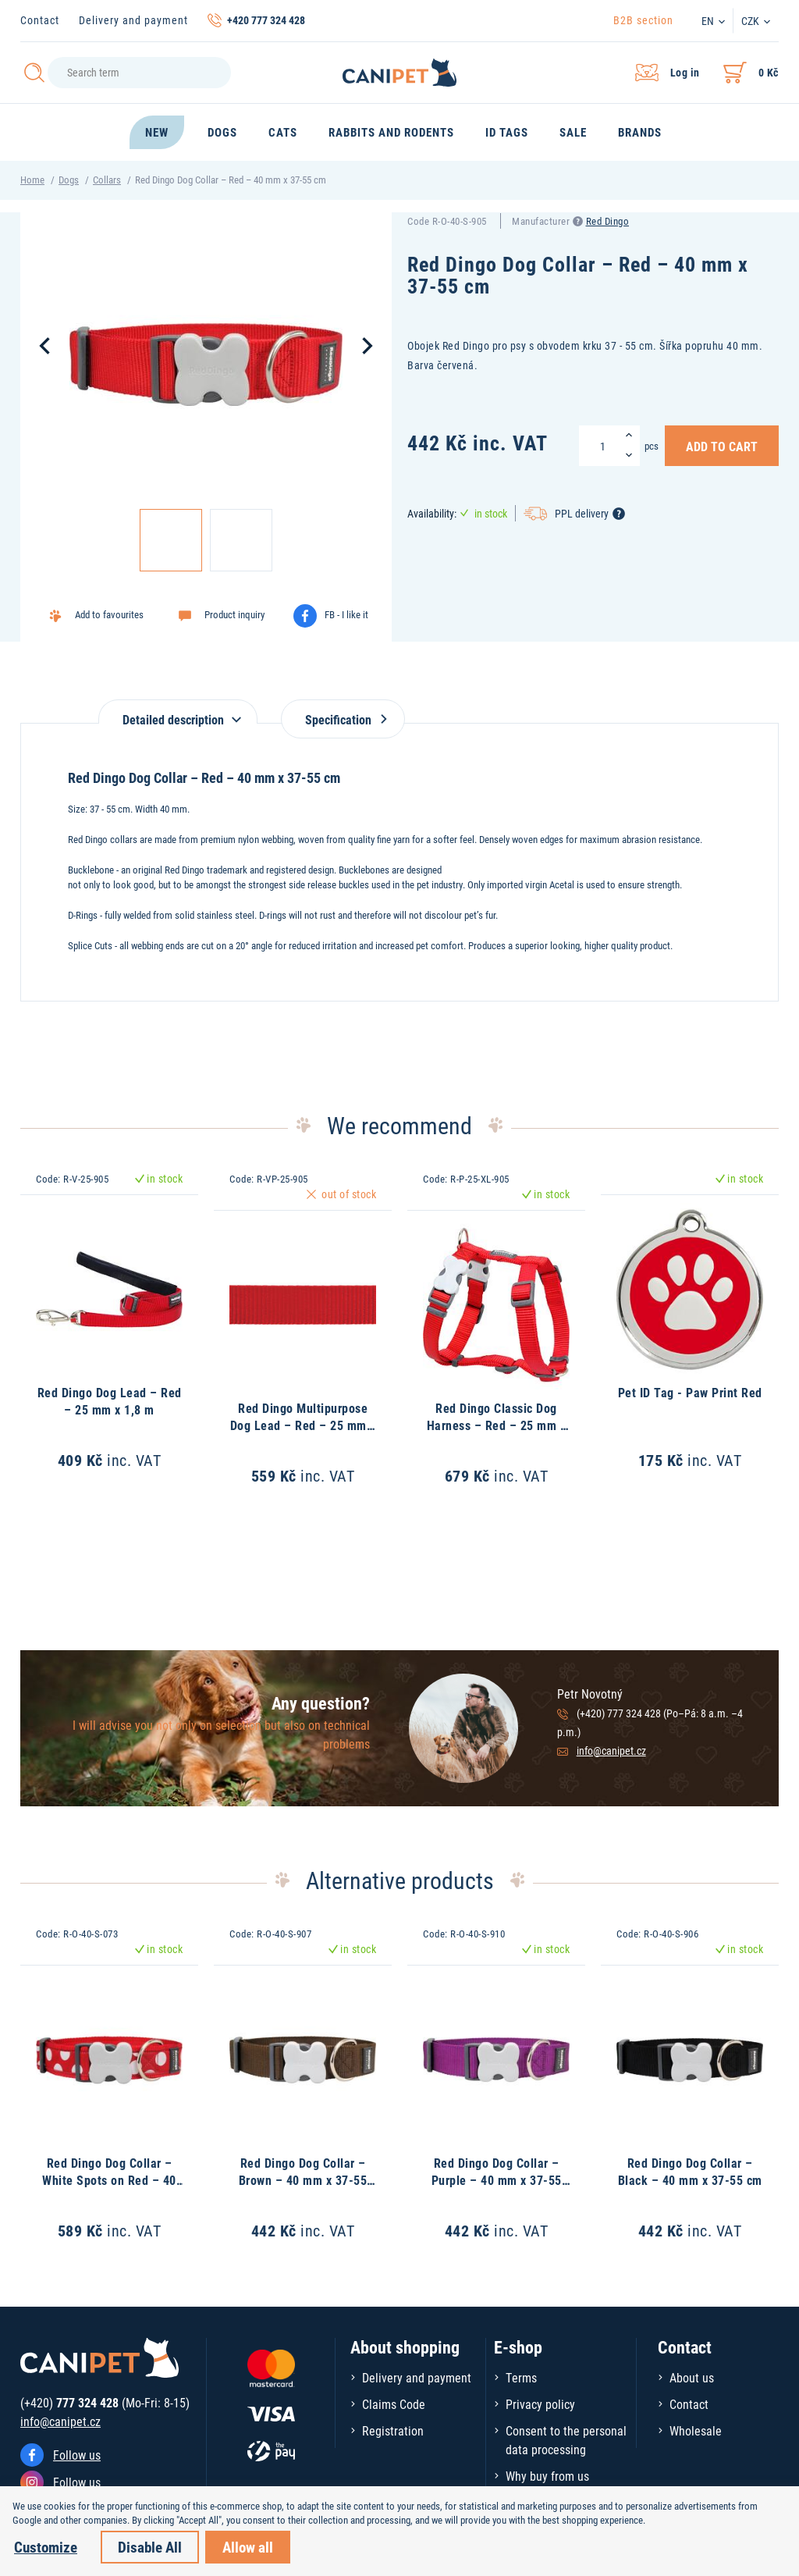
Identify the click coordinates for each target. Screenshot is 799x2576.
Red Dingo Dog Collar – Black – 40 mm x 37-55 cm (690, 2171)
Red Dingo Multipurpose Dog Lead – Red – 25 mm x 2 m (303, 1425)
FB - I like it (346, 614)
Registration (393, 2430)
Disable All (150, 2546)
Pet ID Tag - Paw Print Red (690, 1392)
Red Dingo (608, 221)
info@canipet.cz (611, 1750)
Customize (45, 2546)
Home (32, 180)
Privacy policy (540, 2404)
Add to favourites (109, 614)
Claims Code (393, 2404)
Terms (521, 2377)
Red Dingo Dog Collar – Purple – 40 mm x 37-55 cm (496, 2180)
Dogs (69, 180)
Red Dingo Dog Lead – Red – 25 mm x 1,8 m (109, 1401)
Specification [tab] (343, 719)
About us (691, 2377)
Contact (39, 19)
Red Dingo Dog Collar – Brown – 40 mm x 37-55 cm (303, 2180)
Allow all (247, 2546)
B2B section (643, 19)
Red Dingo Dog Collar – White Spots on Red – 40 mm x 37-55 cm (109, 2180)
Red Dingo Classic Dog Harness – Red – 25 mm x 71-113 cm (496, 1425)
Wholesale (695, 2430)
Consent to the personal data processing (566, 2439)
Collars (107, 180)
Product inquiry (234, 614)
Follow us (77, 2454)
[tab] (177, 711)
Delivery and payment (133, 19)
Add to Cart (722, 445)
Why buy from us (547, 2475)
